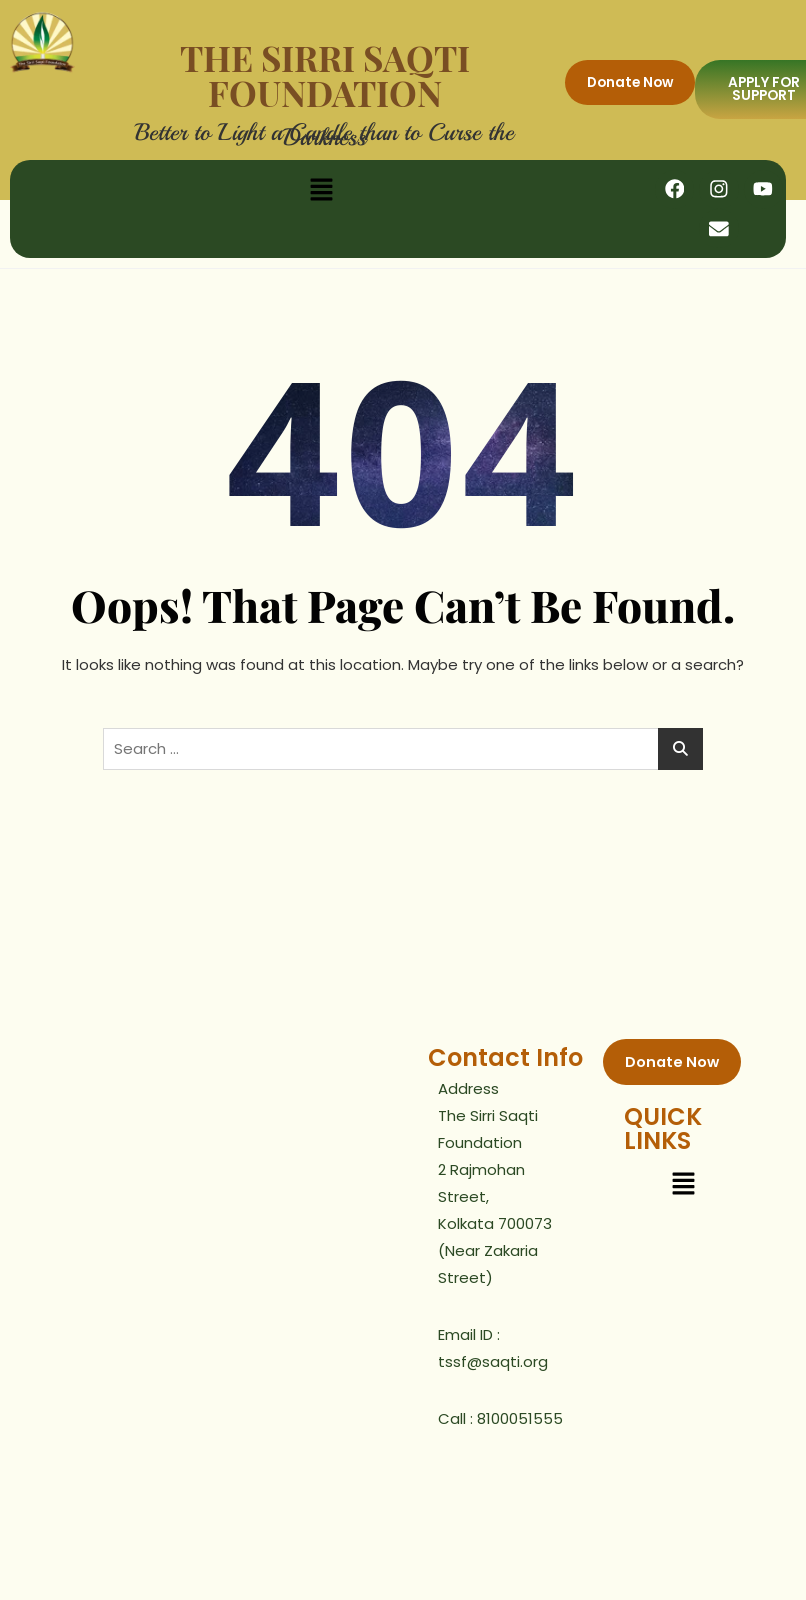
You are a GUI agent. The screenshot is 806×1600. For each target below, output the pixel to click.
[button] (321, 190)
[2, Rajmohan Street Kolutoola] (206, 1191)
